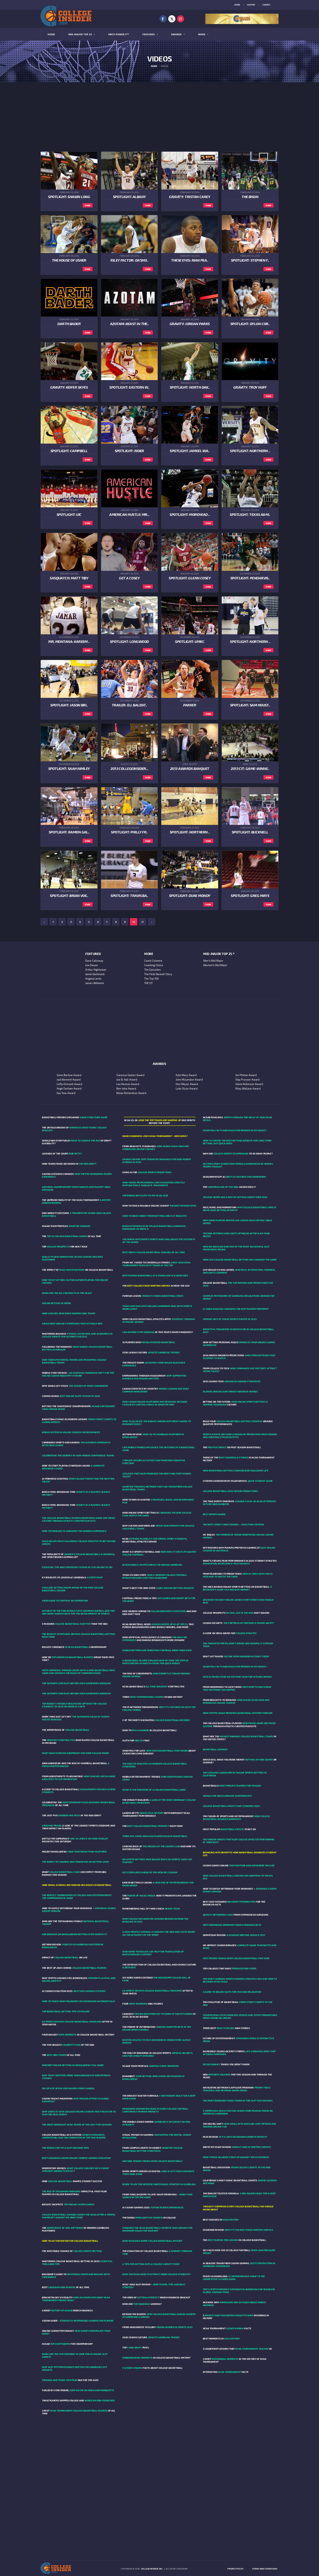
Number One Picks (69, 1815)
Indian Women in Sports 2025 (174, 2327)
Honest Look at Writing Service (251, 2146)
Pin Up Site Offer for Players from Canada (68, 2088)
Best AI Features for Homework (246, 1176)
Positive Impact (217, 1447)
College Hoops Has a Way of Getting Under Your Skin (235, 1197)
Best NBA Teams (56, 2054)
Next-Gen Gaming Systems (89, 1991)
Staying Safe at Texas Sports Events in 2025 (230, 1319)
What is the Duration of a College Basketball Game (154, 1789)
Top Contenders (60, 2343)
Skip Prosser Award (247, 1079)
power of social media (141, 1895)
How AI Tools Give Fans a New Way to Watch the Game (238, 1575)
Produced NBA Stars (244, 1968)
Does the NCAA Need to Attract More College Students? (156, 2274)
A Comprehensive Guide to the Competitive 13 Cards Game (234, 2277)
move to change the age (85, 1140)
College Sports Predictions (155, 1172)
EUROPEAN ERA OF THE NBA (223, 1186)
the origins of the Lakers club (161, 1846)
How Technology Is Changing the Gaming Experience (74, 1530)
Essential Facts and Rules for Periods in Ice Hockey (235, 1130)
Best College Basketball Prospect (148, 1825)
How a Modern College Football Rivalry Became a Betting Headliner (154, 1576)
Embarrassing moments (137, 2357)
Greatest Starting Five (61, 1740)
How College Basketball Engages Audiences (236, 1817)
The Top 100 (151, 978)
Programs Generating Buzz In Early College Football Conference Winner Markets (155, 2110)
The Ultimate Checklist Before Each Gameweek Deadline (76, 1683)
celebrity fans (71, 2044)
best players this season (223, 2239)
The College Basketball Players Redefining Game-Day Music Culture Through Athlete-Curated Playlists (78, 1519)
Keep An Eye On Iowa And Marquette (92, 2390)
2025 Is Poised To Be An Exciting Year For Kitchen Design (237, 1676)
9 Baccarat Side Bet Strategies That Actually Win (72, 1323)
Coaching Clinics (153, 965)
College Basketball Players (89, 1967)
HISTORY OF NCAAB (61, 2310)
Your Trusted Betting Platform (87, 1851)
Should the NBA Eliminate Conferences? (227, 1795)
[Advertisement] (159, 122)
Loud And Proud (51, 1825)
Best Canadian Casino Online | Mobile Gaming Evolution (76, 2157)
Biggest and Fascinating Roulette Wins (229, 2315)
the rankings (141, 2303)
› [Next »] (151, 922)
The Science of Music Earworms (88, 1385)
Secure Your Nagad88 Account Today (246, 1656)
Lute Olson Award (187, 1088)
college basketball (66, 1957)
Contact (266, 5)
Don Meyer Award (187, 1084)
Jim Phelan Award (246, 1075)
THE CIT (148, 983)
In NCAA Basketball (77, 1646)
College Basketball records (172, 1720)
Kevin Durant (211, 2064)
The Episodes (152, 969)
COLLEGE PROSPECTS (58, 1246)
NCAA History (231, 2219)
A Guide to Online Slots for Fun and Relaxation (232, 1991)
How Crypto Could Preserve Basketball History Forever (237, 1712)
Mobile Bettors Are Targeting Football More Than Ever (156, 1650)
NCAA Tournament (229, 2371)
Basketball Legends (215, 1749)
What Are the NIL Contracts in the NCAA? (67, 1292)
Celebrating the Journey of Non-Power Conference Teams (78, 1455)
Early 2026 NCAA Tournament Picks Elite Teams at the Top (156, 1264)
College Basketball (77, 1729)
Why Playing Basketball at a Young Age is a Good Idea (155, 1275)
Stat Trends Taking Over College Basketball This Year (236, 1958)
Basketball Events (232, 1829)
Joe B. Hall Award (126, 1079)
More (201, 34)
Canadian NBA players (61, 2287)
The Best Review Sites (183, 1205)
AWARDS (176, 34)
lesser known (235, 2328)
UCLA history (232, 2338)
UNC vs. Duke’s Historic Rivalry (89, 1838)
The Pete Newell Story (158, 974)
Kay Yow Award (66, 1093)
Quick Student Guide (260, 1480)
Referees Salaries (219, 2074)
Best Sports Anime (214, 1514)
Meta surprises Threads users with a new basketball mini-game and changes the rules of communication (79, 1671)
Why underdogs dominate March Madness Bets (232, 1924)
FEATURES (148, 34)
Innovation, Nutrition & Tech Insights (226, 1563)
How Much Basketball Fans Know (167, 1750)
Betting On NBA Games (259, 1759)
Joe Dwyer (91, 965)
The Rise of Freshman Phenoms (61, 2191)
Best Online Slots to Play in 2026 (80, 1395)
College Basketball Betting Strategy (239, 1421)
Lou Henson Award (127, 1084)
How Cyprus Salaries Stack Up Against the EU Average (236, 2157)
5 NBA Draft (134, 2347)
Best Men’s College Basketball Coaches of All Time (153, 1252)
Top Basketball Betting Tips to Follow (66, 2011)
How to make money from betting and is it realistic (154, 1215)
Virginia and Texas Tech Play (59, 2380)
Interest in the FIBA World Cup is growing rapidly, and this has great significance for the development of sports (78, 1612)
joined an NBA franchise (100, 2400)
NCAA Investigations (71, 1269)
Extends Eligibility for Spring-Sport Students (158, 1538)
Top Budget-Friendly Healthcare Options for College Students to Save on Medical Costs (74, 1705)
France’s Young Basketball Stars (162, 1295)
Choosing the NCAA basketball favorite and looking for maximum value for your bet (157, 2229)
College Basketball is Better (73, 1623)
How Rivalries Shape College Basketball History (152, 2240)
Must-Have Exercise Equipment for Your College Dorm (75, 1753)
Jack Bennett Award (69, 1079)
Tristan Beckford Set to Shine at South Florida (163, 2013)
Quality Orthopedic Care (218, 1914)
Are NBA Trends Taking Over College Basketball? (152, 2160)
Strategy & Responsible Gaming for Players (87, 2320)
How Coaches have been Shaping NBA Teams (68, 1313)
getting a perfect (148, 2297)
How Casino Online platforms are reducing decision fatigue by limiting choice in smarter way (154, 1403)
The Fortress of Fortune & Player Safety (248, 1622)
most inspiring (138, 2003)
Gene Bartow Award (69, 1075)
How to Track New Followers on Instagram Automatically (78, 2001)
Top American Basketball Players (72, 1657)
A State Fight (95, 1577)
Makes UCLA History (151, 1812)
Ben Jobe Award (126, 1088)
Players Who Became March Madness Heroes (230, 1391)
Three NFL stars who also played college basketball (154, 1836)
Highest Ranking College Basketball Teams (246, 1736)
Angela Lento (93, 978)
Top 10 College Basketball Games (67, 1236)
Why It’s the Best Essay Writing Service (249, 2229)
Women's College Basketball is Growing (89, 1554)
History (251, 5)
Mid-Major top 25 (80, 34)
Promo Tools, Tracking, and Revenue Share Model (237, 2089)
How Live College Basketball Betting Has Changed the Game (240, 1259)
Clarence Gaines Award (130, 1075)
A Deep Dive (129, 1967)
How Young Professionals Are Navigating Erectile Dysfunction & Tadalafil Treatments (153, 1184)
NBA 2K (139, 1740)
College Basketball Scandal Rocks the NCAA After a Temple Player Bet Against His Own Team (78, 2216)
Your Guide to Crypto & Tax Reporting (65, 1600)
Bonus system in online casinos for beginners (71, 1432)
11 (143, 922)
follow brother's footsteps (168, 1611)
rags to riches (226, 2028)
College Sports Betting (87, 2250)
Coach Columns (153, 960)
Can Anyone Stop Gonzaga (138, 1332)
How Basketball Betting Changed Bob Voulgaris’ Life (235, 1470)
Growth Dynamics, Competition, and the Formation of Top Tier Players (74, 2136)
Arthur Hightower (95, 969)
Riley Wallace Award (248, 1088)
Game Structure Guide (93, 1117)
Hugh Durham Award (69, 1088)
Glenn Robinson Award (249, 1084)
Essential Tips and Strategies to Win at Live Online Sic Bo (77, 1567)
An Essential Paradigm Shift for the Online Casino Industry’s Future (78, 1374)
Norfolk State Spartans (164, 2065)
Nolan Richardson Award (131, 1093)
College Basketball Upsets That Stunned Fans (231, 1805)
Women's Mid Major (215, 965)
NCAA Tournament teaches (251, 2348)
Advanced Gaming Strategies (242, 1381)
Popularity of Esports (149, 2217)
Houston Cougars (79, 1225)
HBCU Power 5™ (118, 34)
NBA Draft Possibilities (241, 1901)
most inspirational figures (147, 1696)
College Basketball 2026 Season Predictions (230, 1491)
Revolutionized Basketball (158, 1342)
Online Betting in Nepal (56, 1303)
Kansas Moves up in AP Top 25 (169, 1624)
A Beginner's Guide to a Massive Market (237, 1588)
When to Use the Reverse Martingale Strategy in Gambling (159, 2184)
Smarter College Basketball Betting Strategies (152, 2149)
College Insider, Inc (152, 2568)
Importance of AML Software (65, 2227)
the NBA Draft (87, 1163)
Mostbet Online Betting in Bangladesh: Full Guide (73, 2065)
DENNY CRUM (172, 1908)
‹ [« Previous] (44, 922)
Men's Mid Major (213, 960)
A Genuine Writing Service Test (246, 1935)
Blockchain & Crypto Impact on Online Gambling (152, 1564)
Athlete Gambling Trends (164, 1352)
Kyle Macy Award (186, 1075)
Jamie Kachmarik (95, 974)
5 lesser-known (132, 2367)
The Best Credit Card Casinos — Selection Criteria (233, 1524)
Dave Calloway (94, 960)
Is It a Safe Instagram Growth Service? (243, 2136)
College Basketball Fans (64, 1871)
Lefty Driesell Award (69, 1084)
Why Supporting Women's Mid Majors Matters (154, 1377)
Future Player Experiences (167, 2207)
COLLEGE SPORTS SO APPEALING (231, 1153)
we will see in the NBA (239, 1612)
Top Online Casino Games (79, 2204)
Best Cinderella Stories (233, 1457)
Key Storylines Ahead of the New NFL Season (149, 1872)
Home (237, 5)
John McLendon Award (189, 1079)
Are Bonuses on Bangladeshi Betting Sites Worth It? (74, 1934)
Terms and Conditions (264, 2568)
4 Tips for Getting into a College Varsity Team (150, 2263)
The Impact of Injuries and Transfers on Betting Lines (75, 1861)
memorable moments (225, 2358)
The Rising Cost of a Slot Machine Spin (65, 2147)
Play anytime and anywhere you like (252, 1865)
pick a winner (140, 1730)
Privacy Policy (235, 2568)
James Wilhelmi (94, 983)
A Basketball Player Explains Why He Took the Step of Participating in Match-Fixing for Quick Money (155, 1662)
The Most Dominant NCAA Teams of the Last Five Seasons (77, 2124)
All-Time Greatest (156, 1686)
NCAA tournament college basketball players (78, 2410)
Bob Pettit (75, 1153)
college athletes (246, 1633)
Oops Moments (67, 2034)
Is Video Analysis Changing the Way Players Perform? (236, 1308)
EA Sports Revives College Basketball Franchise (72, 2021)
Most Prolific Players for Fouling (240, 1785)
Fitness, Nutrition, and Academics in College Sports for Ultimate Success (77, 1335)
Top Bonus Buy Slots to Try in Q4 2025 (145, 1195)
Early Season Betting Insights (175, 1587)
